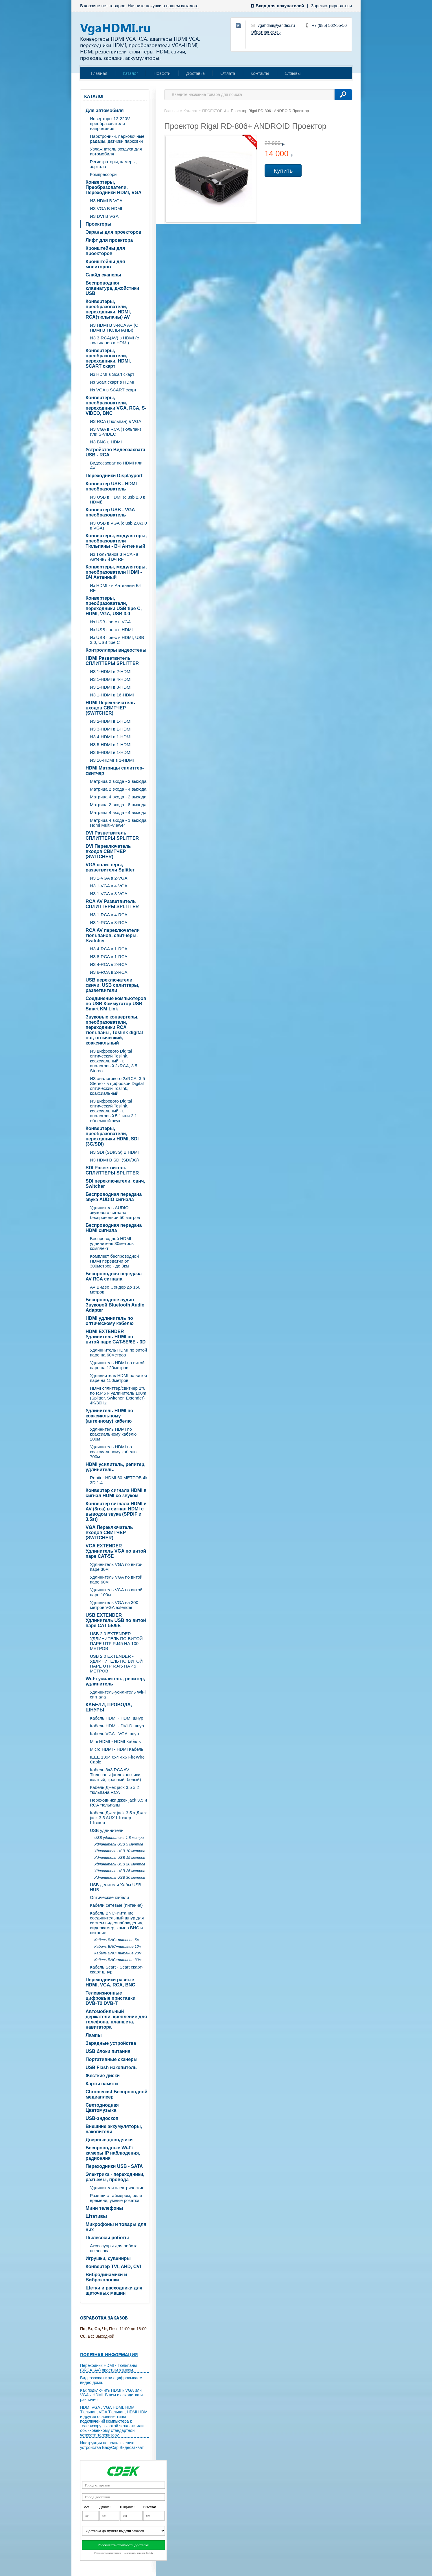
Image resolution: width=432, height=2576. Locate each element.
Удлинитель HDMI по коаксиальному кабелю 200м (113, 1434)
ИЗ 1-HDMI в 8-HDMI (111, 687)
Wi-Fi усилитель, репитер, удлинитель (115, 1681)
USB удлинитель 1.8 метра (119, 1837)
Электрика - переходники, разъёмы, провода (115, 2177)
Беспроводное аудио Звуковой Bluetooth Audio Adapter (115, 1305)
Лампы (94, 2035)
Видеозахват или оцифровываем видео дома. (111, 2380)
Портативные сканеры (112, 2059)
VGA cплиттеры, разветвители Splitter (110, 867)
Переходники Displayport (114, 475)
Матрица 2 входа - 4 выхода (118, 789)
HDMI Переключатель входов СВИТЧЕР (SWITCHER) (110, 707)
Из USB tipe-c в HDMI (111, 629)
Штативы (96, 2216)
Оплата (227, 73)
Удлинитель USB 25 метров (119, 1871)
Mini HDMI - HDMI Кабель (115, 1741)
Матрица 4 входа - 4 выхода (118, 812)
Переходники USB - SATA (114, 2166)
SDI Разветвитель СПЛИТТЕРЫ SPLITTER (112, 1170)
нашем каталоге (182, 5)
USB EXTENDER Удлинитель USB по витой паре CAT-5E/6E (116, 1620)
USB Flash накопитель (111, 2067)
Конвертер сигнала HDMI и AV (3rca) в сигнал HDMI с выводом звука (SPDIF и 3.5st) (116, 1511)
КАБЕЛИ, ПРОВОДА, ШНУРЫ (109, 1707)
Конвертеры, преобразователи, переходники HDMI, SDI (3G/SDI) (112, 1136)
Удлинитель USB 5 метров (118, 1844)
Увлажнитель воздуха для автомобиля (116, 151)
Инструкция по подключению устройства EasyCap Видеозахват (112, 2445)
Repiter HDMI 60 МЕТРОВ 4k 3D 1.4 (118, 1480)
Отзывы (293, 73)
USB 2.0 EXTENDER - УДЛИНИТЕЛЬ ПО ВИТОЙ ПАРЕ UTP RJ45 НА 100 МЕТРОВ (116, 1641)
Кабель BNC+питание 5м (116, 1940)
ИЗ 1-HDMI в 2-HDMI (111, 671)
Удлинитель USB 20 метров (119, 1864)
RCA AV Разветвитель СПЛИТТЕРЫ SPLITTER (112, 904)
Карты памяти (102, 2083)
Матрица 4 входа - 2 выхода (118, 796)
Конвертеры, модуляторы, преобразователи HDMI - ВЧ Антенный (116, 572)
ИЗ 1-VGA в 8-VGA (109, 893)
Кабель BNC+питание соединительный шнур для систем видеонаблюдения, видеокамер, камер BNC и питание (117, 1922)
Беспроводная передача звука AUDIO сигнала (114, 1197)
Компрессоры (103, 174)
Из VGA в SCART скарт (113, 389)
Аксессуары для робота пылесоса (114, 2248)
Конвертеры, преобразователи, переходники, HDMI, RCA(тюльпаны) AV (108, 309)
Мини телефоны (104, 2208)
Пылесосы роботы (107, 2237)
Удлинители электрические (117, 2187)
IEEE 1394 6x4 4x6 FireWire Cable (117, 1759)
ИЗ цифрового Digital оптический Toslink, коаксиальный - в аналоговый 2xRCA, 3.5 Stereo (113, 1061)
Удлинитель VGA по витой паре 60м (116, 1579)
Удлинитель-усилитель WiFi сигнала (118, 1694)
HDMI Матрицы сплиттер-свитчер (115, 770)
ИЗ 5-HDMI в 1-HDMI (111, 744)
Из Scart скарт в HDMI (112, 382)
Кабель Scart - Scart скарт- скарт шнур (116, 1969)
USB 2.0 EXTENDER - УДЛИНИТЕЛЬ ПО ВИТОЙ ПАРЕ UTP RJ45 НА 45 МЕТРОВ (116, 1663)
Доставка (195, 73)
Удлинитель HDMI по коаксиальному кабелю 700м (113, 1451)
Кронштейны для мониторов (105, 264)
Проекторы (98, 224)
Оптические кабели (109, 1897)
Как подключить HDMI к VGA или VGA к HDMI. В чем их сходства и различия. (111, 2395)
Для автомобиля (105, 110)
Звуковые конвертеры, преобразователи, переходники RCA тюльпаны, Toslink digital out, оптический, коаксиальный (114, 1029)
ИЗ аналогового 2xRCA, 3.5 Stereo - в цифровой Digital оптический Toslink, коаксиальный (117, 1086)
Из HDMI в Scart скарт (112, 374)
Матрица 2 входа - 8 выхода (118, 804)
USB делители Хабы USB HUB (115, 1887)
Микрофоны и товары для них (116, 2227)
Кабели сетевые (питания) (116, 1905)
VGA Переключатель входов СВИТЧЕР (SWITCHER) (109, 1532)
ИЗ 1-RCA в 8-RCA (109, 922)
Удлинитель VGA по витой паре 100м (116, 1592)
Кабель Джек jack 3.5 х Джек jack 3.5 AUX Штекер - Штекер (118, 1817)
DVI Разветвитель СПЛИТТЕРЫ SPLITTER (112, 835)
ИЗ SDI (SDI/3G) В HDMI (114, 1152)
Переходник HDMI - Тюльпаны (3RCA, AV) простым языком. (108, 2367)
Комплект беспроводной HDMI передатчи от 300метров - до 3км (114, 1261)
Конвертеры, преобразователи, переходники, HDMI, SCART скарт (108, 358)
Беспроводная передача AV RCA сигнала (114, 1276)
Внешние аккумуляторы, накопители (114, 2129)
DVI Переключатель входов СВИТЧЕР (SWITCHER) (108, 851)
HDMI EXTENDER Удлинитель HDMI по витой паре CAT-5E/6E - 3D (115, 1336)
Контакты (260, 73)
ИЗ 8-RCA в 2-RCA (109, 972)
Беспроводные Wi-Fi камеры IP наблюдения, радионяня (113, 2153)
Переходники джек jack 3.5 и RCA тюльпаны (118, 1802)
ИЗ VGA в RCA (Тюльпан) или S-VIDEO (115, 431)
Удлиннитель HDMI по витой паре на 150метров (118, 1378)
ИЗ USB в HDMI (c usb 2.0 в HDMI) (117, 499)
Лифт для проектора (109, 240)
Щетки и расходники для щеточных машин (114, 2290)
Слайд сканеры (103, 274)
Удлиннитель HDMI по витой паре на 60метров (118, 1352)
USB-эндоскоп (102, 2118)
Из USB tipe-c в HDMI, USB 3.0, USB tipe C (117, 640)
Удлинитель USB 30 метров (119, 1877)
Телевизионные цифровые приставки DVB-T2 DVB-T (111, 1998)
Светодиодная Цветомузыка (102, 2108)
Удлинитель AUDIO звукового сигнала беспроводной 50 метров (115, 1212)
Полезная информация (109, 2354)
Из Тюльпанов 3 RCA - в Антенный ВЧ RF (114, 557)
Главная (99, 73)
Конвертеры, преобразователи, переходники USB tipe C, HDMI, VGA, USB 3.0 (114, 606)
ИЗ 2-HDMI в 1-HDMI (111, 721)
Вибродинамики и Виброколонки (106, 2277)
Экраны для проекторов (113, 232)
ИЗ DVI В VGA (104, 216)
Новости (162, 73)
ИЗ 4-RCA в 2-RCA (109, 964)
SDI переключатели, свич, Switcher (115, 1184)
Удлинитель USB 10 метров (119, 1851)
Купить (283, 170)
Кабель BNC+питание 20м (117, 1953)
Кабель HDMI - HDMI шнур (116, 1718)
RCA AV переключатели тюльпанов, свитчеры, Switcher (113, 935)
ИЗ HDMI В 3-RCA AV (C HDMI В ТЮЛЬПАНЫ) (114, 327)
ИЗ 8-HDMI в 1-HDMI (111, 752)
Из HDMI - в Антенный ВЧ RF (115, 588)
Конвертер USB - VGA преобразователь (110, 512)
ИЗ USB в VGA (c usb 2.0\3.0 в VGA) (118, 525)
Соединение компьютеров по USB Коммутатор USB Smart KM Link (116, 1003)
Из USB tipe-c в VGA (110, 621)
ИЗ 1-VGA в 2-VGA (109, 878)
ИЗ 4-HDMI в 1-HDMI (111, 736)
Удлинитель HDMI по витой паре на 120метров (117, 1365)
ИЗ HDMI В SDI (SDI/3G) (114, 1159)
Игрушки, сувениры (108, 2258)
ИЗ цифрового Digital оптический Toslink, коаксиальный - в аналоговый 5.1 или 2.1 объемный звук (113, 1111)
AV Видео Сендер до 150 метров (115, 1289)
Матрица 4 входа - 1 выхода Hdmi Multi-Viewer (118, 823)
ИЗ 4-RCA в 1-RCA (109, 948)
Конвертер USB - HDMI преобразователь (111, 486)
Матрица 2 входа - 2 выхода (118, 781)
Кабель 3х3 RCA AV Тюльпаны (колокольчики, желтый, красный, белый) (115, 1774)
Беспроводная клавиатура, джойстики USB (112, 288)
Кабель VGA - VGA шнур (114, 1733)
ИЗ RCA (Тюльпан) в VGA (115, 421)
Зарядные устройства (111, 2043)
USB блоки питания (108, 2051)
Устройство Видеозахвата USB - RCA (115, 452)
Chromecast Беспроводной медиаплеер (116, 2094)
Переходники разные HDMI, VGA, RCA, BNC (110, 1982)
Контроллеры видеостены (116, 650)
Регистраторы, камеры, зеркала (113, 164)
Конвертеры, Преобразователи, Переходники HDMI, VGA (113, 187)
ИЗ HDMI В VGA (106, 200)
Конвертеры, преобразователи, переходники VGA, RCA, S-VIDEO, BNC (116, 405)
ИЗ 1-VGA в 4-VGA (109, 885)
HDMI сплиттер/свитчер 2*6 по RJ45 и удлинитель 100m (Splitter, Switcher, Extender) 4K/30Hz (118, 1395)
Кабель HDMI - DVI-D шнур (117, 1725)
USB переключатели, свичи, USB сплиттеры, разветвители (112, 985)
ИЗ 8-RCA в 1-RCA (109, 956)
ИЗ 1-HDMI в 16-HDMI (112, 694)
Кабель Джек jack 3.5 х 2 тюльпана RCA (114, 1790)
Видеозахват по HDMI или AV (116, 465)
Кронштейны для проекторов (105, 251)
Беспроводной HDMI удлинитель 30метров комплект (112, 1243)
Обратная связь (265, 32)
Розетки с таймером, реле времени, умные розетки (116, 2198)
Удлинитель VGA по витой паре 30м (116, 1567)
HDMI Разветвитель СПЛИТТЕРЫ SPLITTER (112, 661)
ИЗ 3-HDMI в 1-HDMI (111, 728)
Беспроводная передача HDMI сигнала (114, 1228)
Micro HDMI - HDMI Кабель (116, 1749)
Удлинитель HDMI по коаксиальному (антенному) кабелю (109, 1415)
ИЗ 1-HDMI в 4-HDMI (111, 679)
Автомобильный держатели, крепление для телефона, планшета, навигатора (116, 2019)
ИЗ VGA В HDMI (106, 208)
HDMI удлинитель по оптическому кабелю (110, 1321)
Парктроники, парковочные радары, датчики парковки (117, 139)
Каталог (130, 73)
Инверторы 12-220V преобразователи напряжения (110, 123)
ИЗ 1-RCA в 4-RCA (109, 914)
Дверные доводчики (109, 2139)
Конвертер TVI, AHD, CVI (113, 2266)
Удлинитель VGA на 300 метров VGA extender (114, 1605)
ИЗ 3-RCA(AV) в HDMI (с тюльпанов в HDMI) (114, 340)
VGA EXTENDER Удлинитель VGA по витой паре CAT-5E (116, 1551)
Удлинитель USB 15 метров (119, 1857)
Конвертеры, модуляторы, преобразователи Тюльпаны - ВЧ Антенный (116, 541)
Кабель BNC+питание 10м (117, 1946)
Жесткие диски (103, 2075)
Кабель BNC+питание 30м (117, 1960)
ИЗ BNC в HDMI (106, 441)
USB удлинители (106, 1830)
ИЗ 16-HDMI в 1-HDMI (112, 760)
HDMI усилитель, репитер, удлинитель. (115, 1467)
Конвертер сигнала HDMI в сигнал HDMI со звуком (116, 1493)
